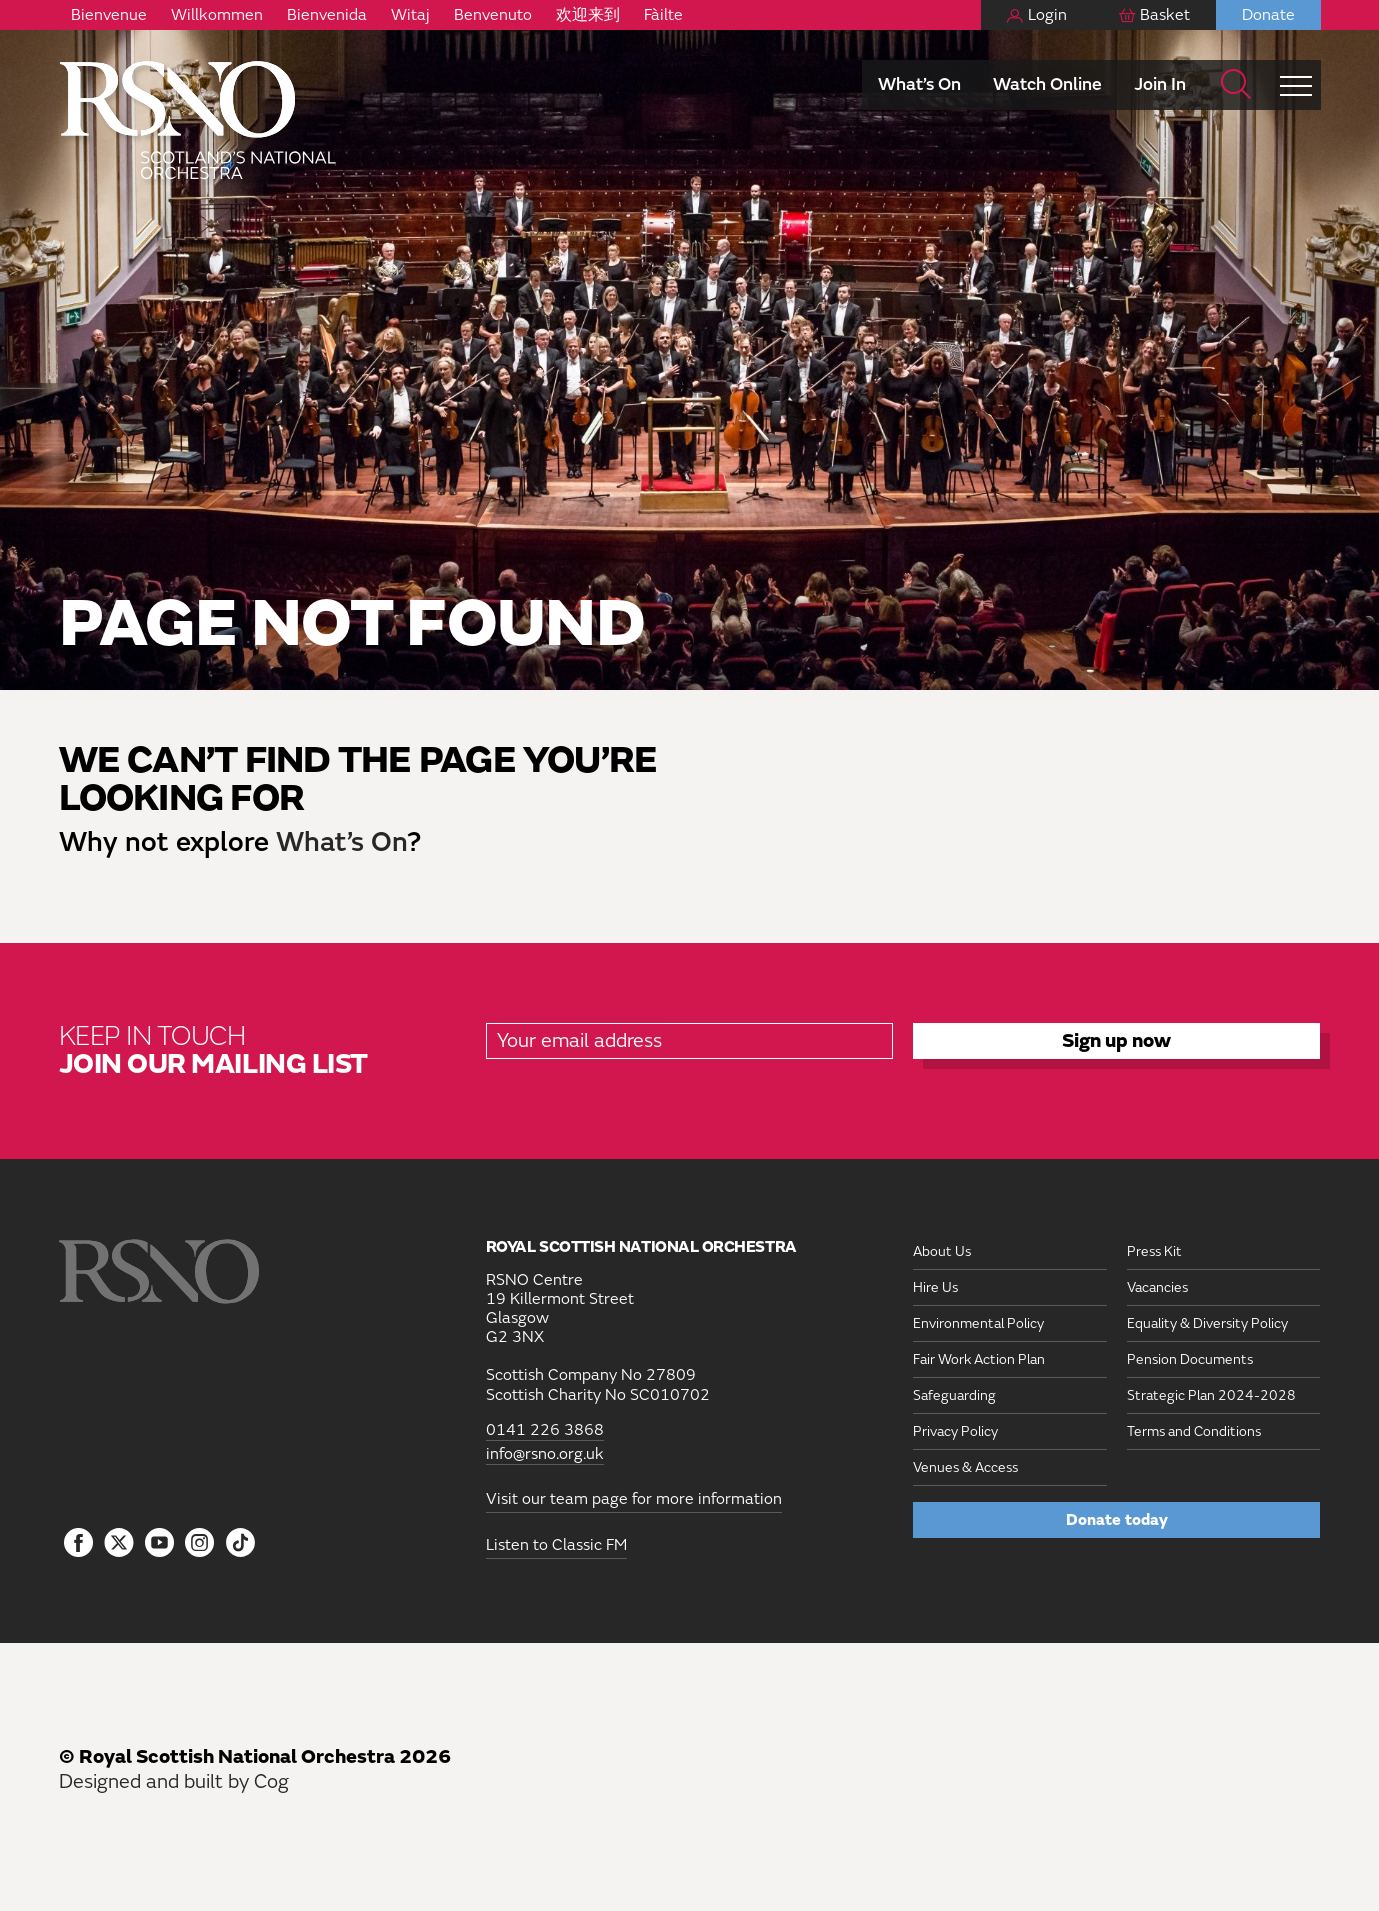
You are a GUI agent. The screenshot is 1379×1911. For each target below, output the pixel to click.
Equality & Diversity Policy (1207, 1323)
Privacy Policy (955, 1431)
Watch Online (1047, 84)
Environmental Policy (978, 1323)
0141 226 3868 (545, 1430)
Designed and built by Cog (174, 1781)
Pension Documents (1190, 1359)
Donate (1268, 15)
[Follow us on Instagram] (200, 1544)
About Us (942, 1251)
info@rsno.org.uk (545, 1454)
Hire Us (935, 1287)
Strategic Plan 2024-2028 (1211, 1395)
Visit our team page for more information (634, 1499)
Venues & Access (965, 1467)
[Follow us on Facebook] (79, 1544)
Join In (1160, 84)
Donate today (1117, 1520)
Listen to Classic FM (556, 1545)
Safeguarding (954, 1395)
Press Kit (1154, 1251)
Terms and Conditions (1194, 1431)
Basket (1165, 15)
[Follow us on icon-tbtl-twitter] (119, 1548)
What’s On (919, 84)
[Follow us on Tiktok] (240, 1542)
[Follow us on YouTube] (159, 1544)
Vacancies (1157, 1287)
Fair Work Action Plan (979, 1359)
